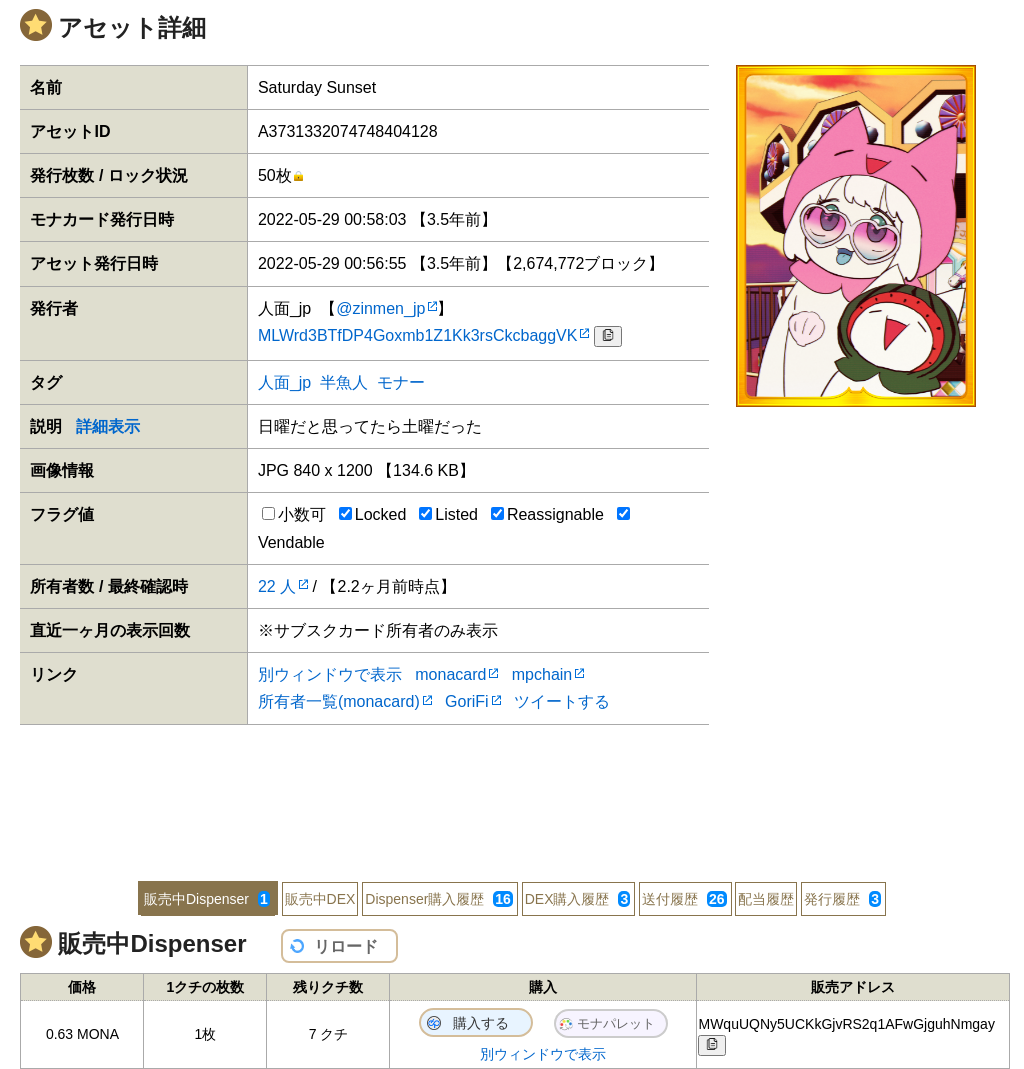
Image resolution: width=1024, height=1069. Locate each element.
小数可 (294, 514)
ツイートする (562, 701)
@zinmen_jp (380, 308)
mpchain (542, 674)
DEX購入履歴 (577, 899)
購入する (481, 1023)
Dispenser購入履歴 (439, 899)
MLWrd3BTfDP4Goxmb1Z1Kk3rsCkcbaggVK (418, 335)
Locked (373, 514)
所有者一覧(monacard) (339, 701)
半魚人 (344, 382)
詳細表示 (108, 426)
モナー (401, 382)
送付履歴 (684, 899)
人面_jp (284, 382)
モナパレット (616, 1023)
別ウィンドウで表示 (330, 674)
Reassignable (547, 514)
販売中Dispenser (207, 899)
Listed (448, 514)
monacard (450, 674)
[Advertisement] (512, 790)
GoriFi (467, 701)
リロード (346, 946)
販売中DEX (320, 899)
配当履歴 (766, 899)
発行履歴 (842, 899)
